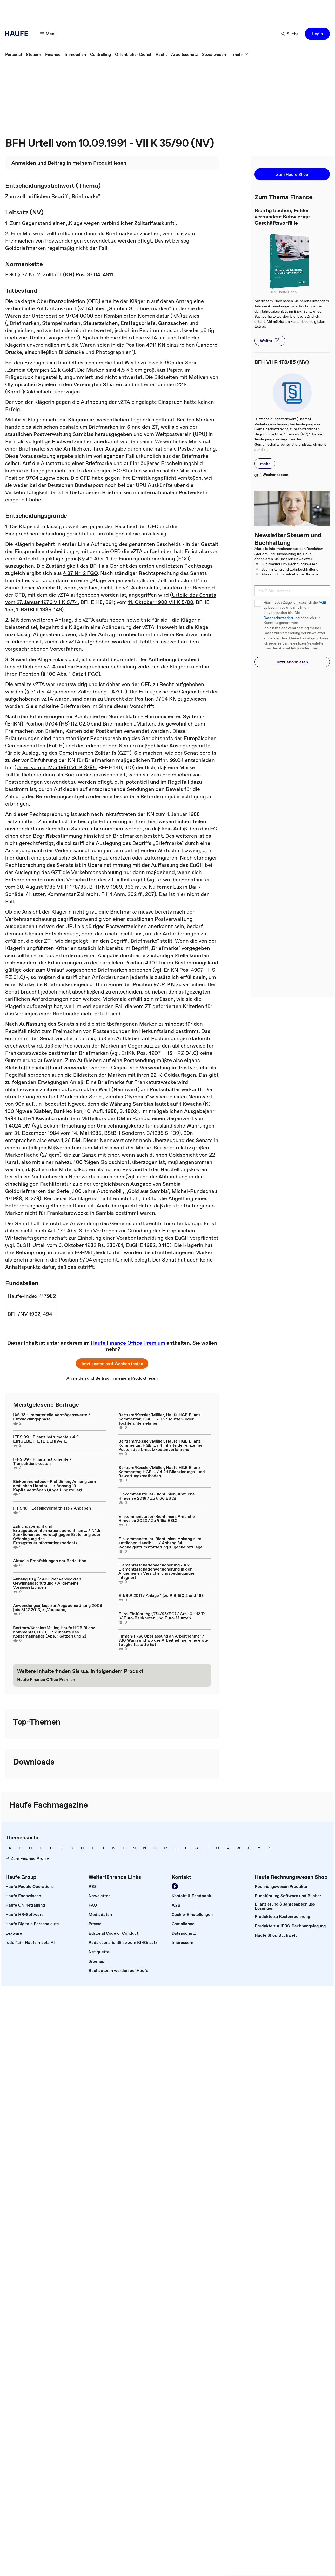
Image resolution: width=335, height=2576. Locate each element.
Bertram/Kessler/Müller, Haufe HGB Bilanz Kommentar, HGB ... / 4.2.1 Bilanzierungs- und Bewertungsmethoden (161, 1471)
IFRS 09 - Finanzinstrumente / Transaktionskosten (42, 1461)
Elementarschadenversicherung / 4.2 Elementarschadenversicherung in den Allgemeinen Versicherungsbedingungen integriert (156, 1571)
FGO (183, 558)
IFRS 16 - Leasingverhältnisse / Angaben (52, 1508)
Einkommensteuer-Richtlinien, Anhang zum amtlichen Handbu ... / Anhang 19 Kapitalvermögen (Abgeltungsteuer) (54, 1485)
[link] (13, 54)
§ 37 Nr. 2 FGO (80, 573)
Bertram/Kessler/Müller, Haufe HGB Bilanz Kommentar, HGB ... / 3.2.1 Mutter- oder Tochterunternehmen (159, 1419)
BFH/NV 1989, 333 (111, 886)
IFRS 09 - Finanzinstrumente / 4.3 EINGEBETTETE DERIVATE (45, 1439)
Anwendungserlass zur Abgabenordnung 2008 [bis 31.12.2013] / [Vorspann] (57, 1607)
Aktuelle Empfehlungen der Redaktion (49, 1561)
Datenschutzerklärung (282, 617)
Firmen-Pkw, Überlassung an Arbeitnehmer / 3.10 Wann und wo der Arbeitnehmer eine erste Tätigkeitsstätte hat (163, 1640)
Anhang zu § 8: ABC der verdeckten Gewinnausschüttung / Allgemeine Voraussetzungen (47, 1583)
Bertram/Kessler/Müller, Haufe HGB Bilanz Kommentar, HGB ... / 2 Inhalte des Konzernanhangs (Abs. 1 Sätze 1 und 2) (54, 1632)
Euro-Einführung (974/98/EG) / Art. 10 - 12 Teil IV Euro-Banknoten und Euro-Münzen (163, 1616)
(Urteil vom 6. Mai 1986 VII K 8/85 (55, 767)
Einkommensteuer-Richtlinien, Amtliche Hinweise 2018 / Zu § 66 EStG (156, 1496)
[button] (48, 33)
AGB (322, 602)
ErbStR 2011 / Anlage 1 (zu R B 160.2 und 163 (161, 1595)
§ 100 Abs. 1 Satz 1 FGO (70, 673)
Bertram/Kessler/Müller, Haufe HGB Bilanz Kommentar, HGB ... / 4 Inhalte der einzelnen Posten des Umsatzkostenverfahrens (160, 1445)
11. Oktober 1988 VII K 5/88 (160, 602)
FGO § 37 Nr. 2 (22, 274)
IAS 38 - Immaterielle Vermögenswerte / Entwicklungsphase (51, 1417)
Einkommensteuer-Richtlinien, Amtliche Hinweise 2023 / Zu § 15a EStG (156, 1518)
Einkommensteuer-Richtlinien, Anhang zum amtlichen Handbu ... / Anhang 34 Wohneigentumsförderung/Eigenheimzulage (160, 1543)
